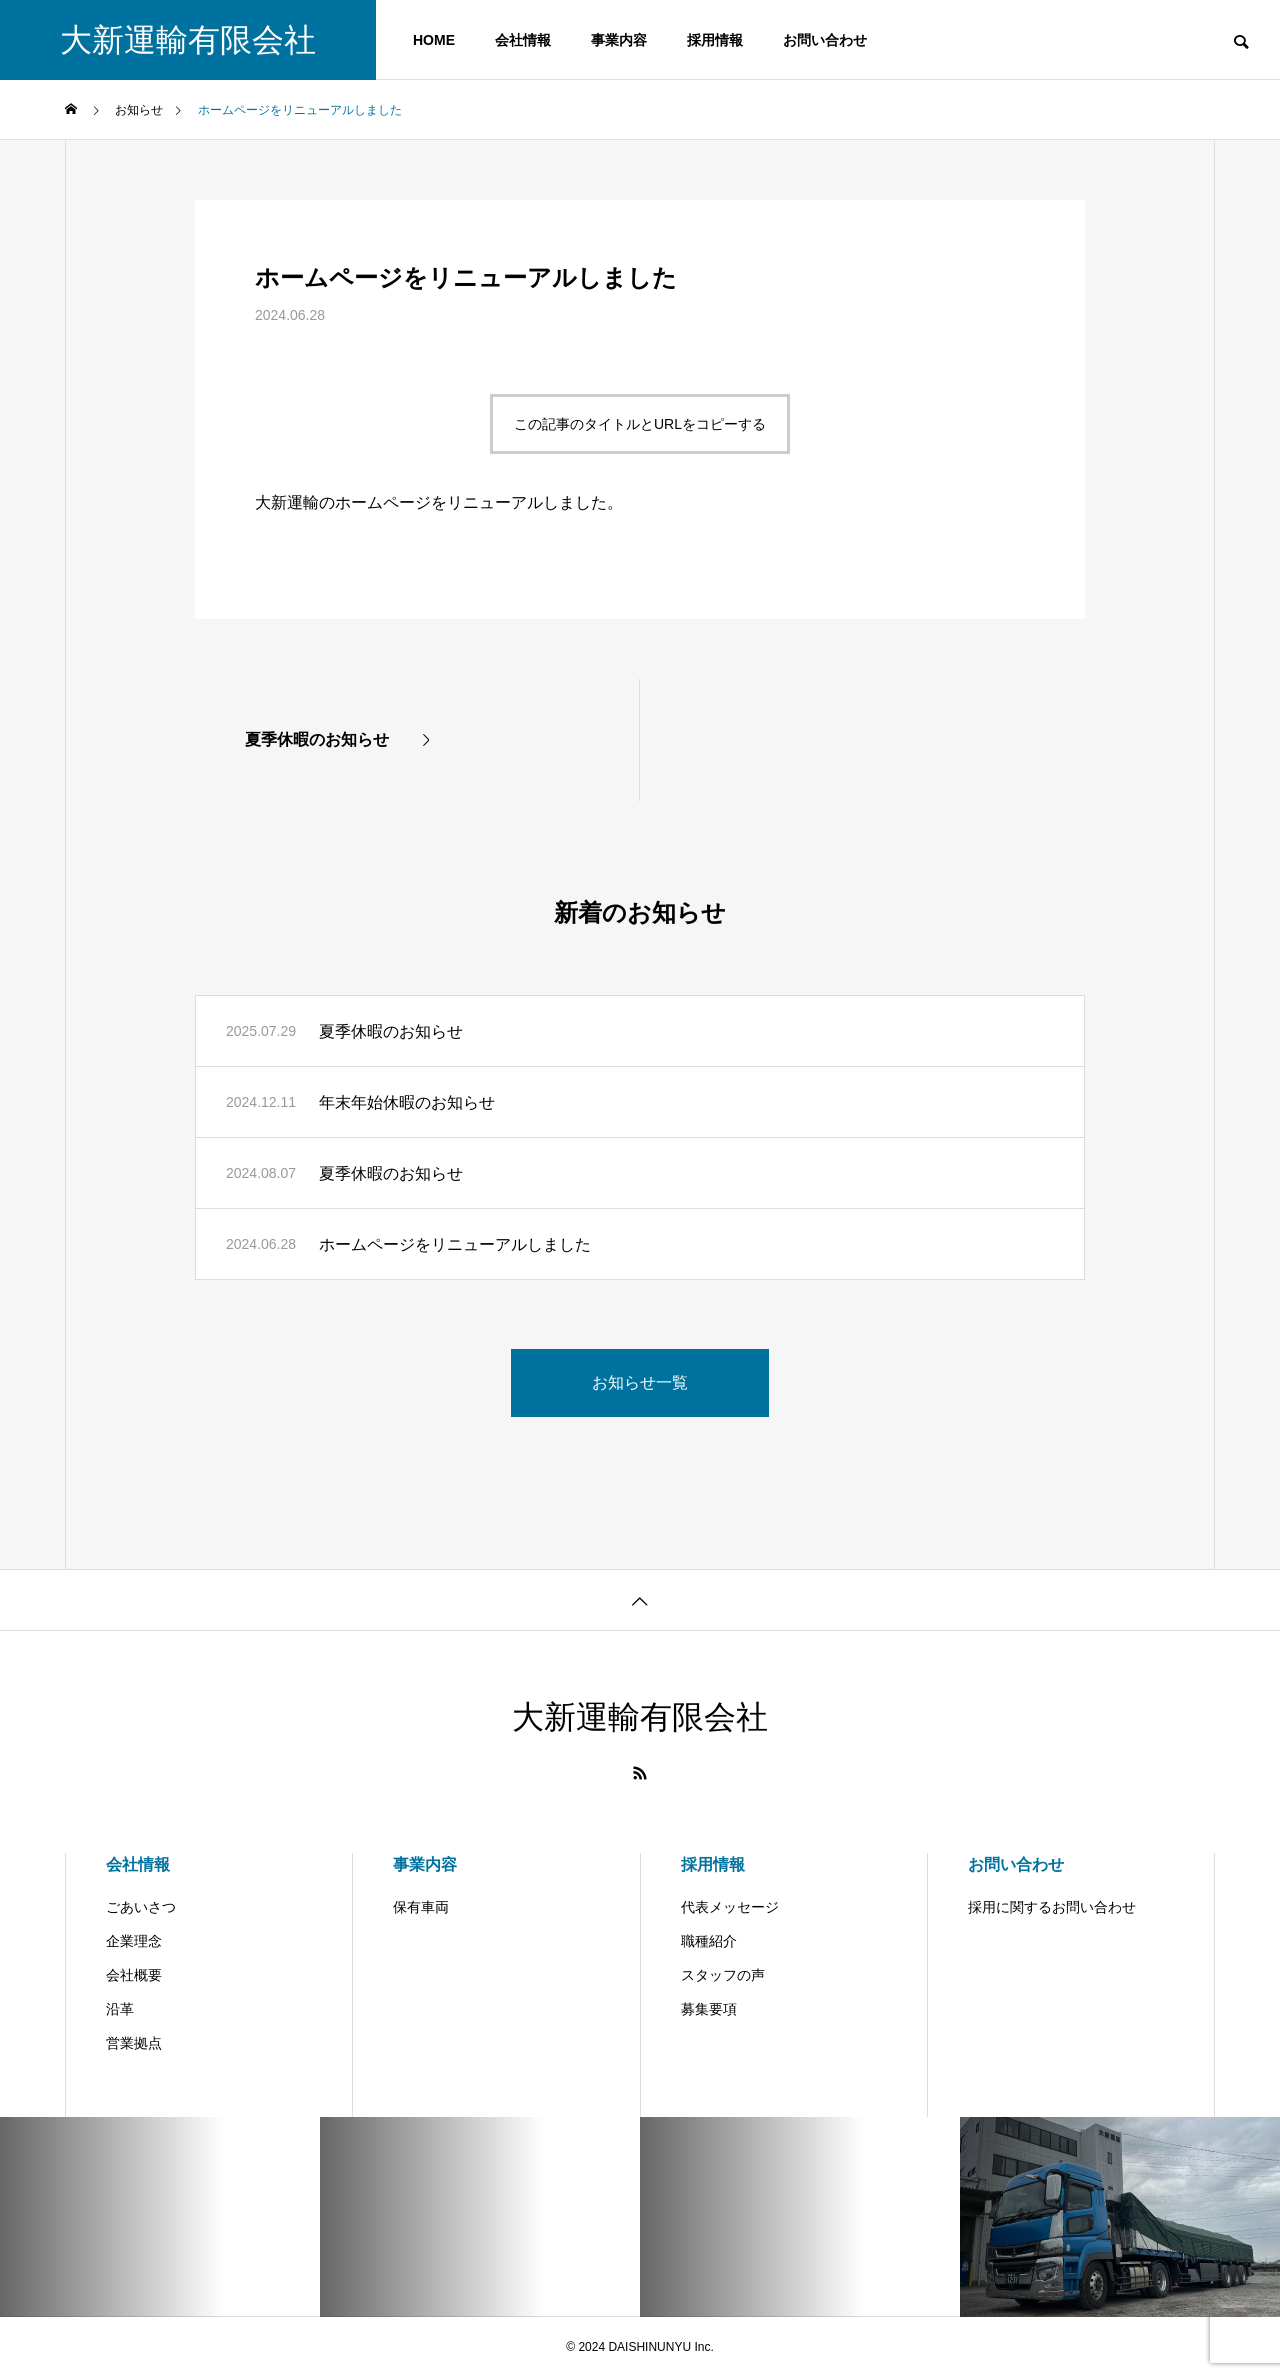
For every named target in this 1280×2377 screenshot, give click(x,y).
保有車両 (421, 1907)
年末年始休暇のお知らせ (407, 1102)
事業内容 (619, 40)
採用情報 (715, 40)
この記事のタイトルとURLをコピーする (640, 424)
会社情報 (523, 40)
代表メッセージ (730, 1907)
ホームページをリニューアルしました (455, 1244)
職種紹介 (709, 1941)
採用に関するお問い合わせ (1052, 1907)
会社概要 (134, 1975)
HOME (434, 40)
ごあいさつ (141, 1907)
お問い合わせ (825, 40)
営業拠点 (134, 2043)
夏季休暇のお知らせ (391, 1031)
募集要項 (709, 2009)
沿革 (120, 2009)
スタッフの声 (723, 1975)
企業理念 (134, 1941)
